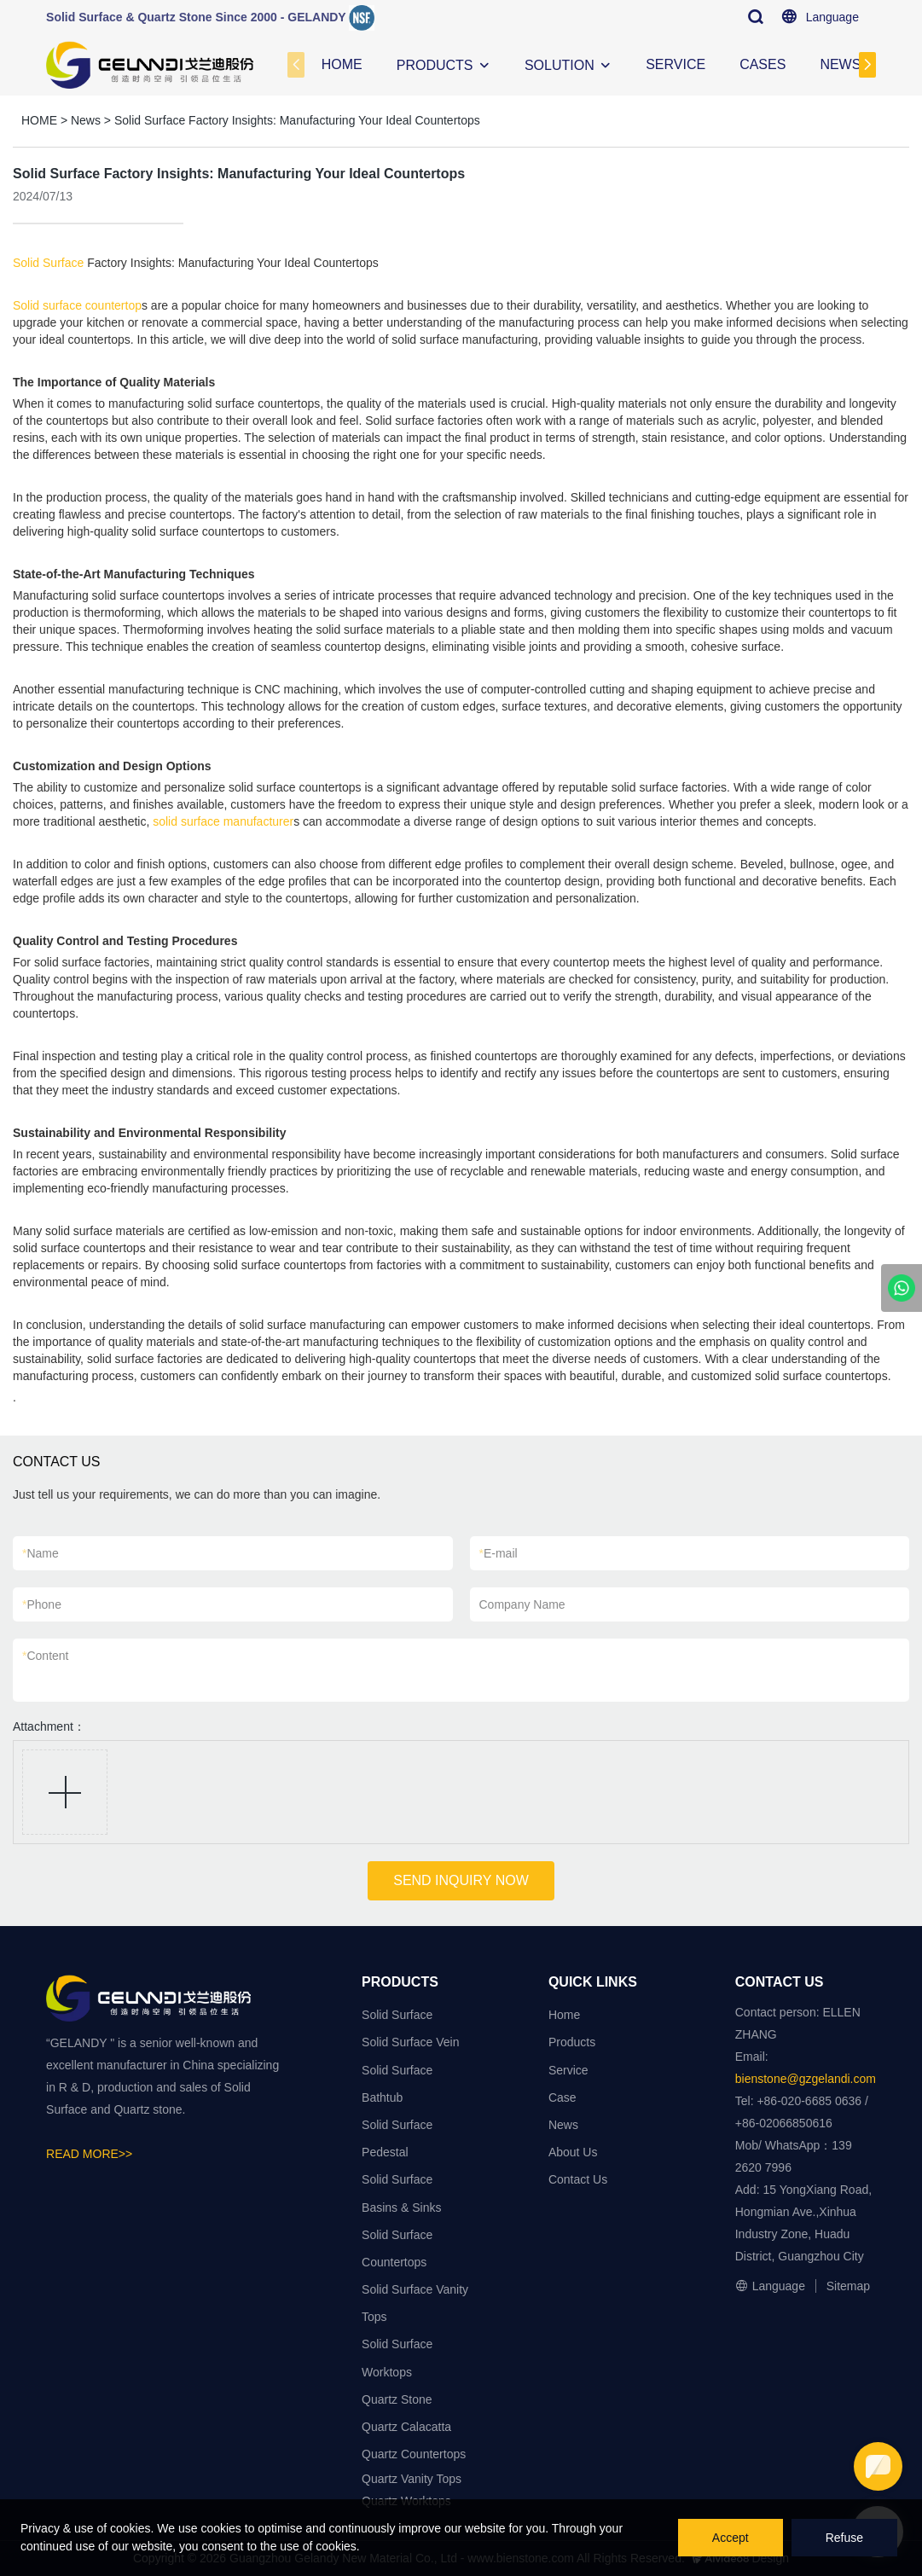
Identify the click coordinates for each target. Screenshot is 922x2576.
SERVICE (675, 64)
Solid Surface (48, 263)
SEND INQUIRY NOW (461, 1880)
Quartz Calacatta (406, 2427)
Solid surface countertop (77, 305)
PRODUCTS (435, 65)
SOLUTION (559, 65)
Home (564, 2015)
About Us (573, 2152)
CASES (762, 64)
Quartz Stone (397, 2399)
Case (562, 2097)
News (86, 120)
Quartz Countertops (414, 2454)
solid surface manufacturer (223, 821)
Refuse (844, 2537)
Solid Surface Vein (410, 2042)
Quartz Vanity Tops (411, 2479)
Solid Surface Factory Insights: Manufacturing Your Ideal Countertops (297, 120)
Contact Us (577, 2179)
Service (568, 2070)
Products (571, 2042)
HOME (342, 64)
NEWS (840, 64)
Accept (730, 2537)
